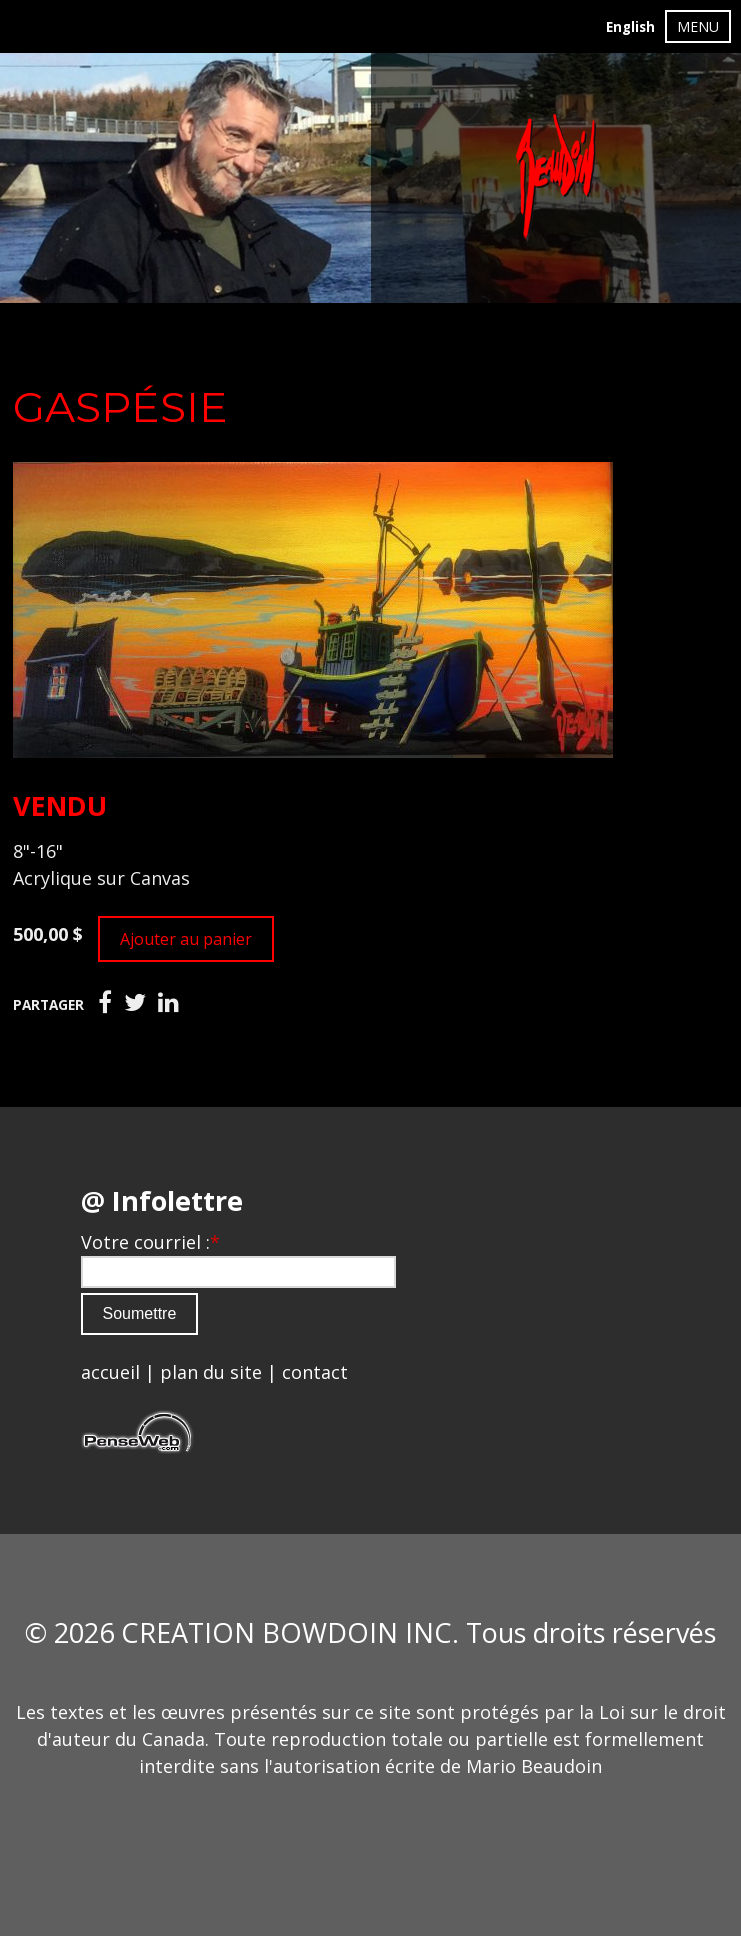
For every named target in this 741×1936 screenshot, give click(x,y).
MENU (698, 26)
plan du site (211, 1372)
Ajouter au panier (186, 939)
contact (315, 1372)
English (630, 27)
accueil (110, 1372)
